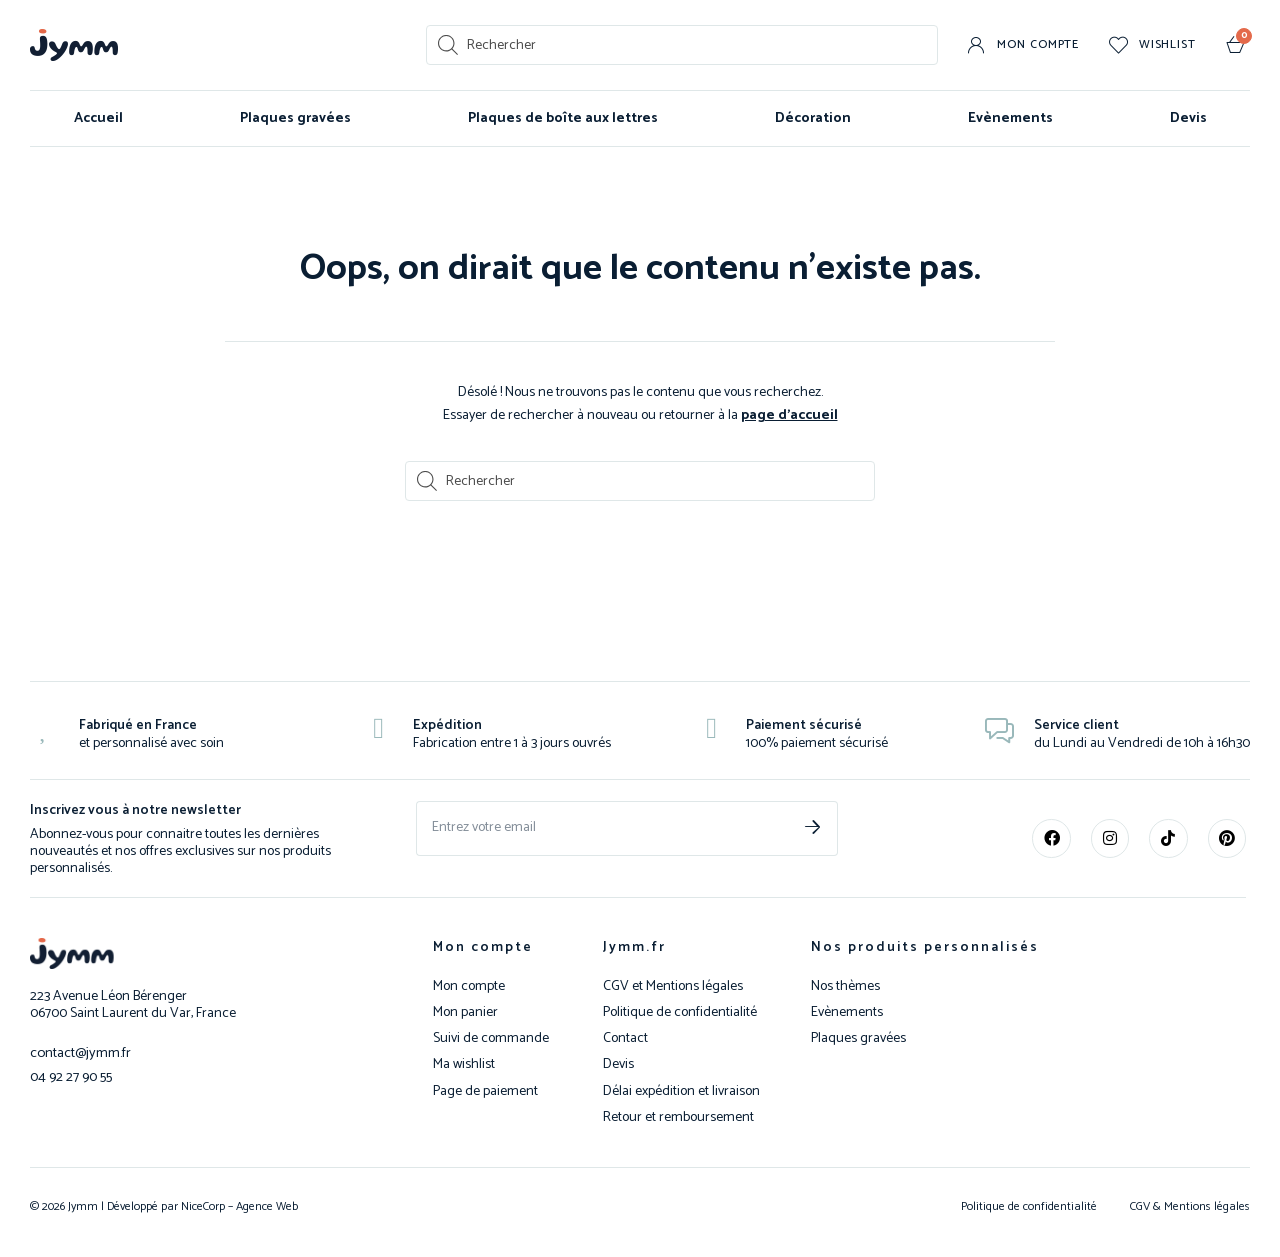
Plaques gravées (295, 118)
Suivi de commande (491, 1038)
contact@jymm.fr (79, 1051)
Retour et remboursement (678, 1117)
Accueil (98, 118)
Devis (1188, 118)
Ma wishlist (464, 1064)
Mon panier (465, 1012)
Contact (625, 1038)
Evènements (1010, 118)
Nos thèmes (845, 986)
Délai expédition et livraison (681, 1091)
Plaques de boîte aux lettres (563, 118)
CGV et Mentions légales (673, 986)
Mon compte (483, 946)
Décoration (813, 118)
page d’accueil (789, 414)
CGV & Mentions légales (1190, 1205)
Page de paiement (485, 1091)
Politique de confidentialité (680, 1012)
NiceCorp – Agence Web (238, 1205)
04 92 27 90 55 (71, 1074)
